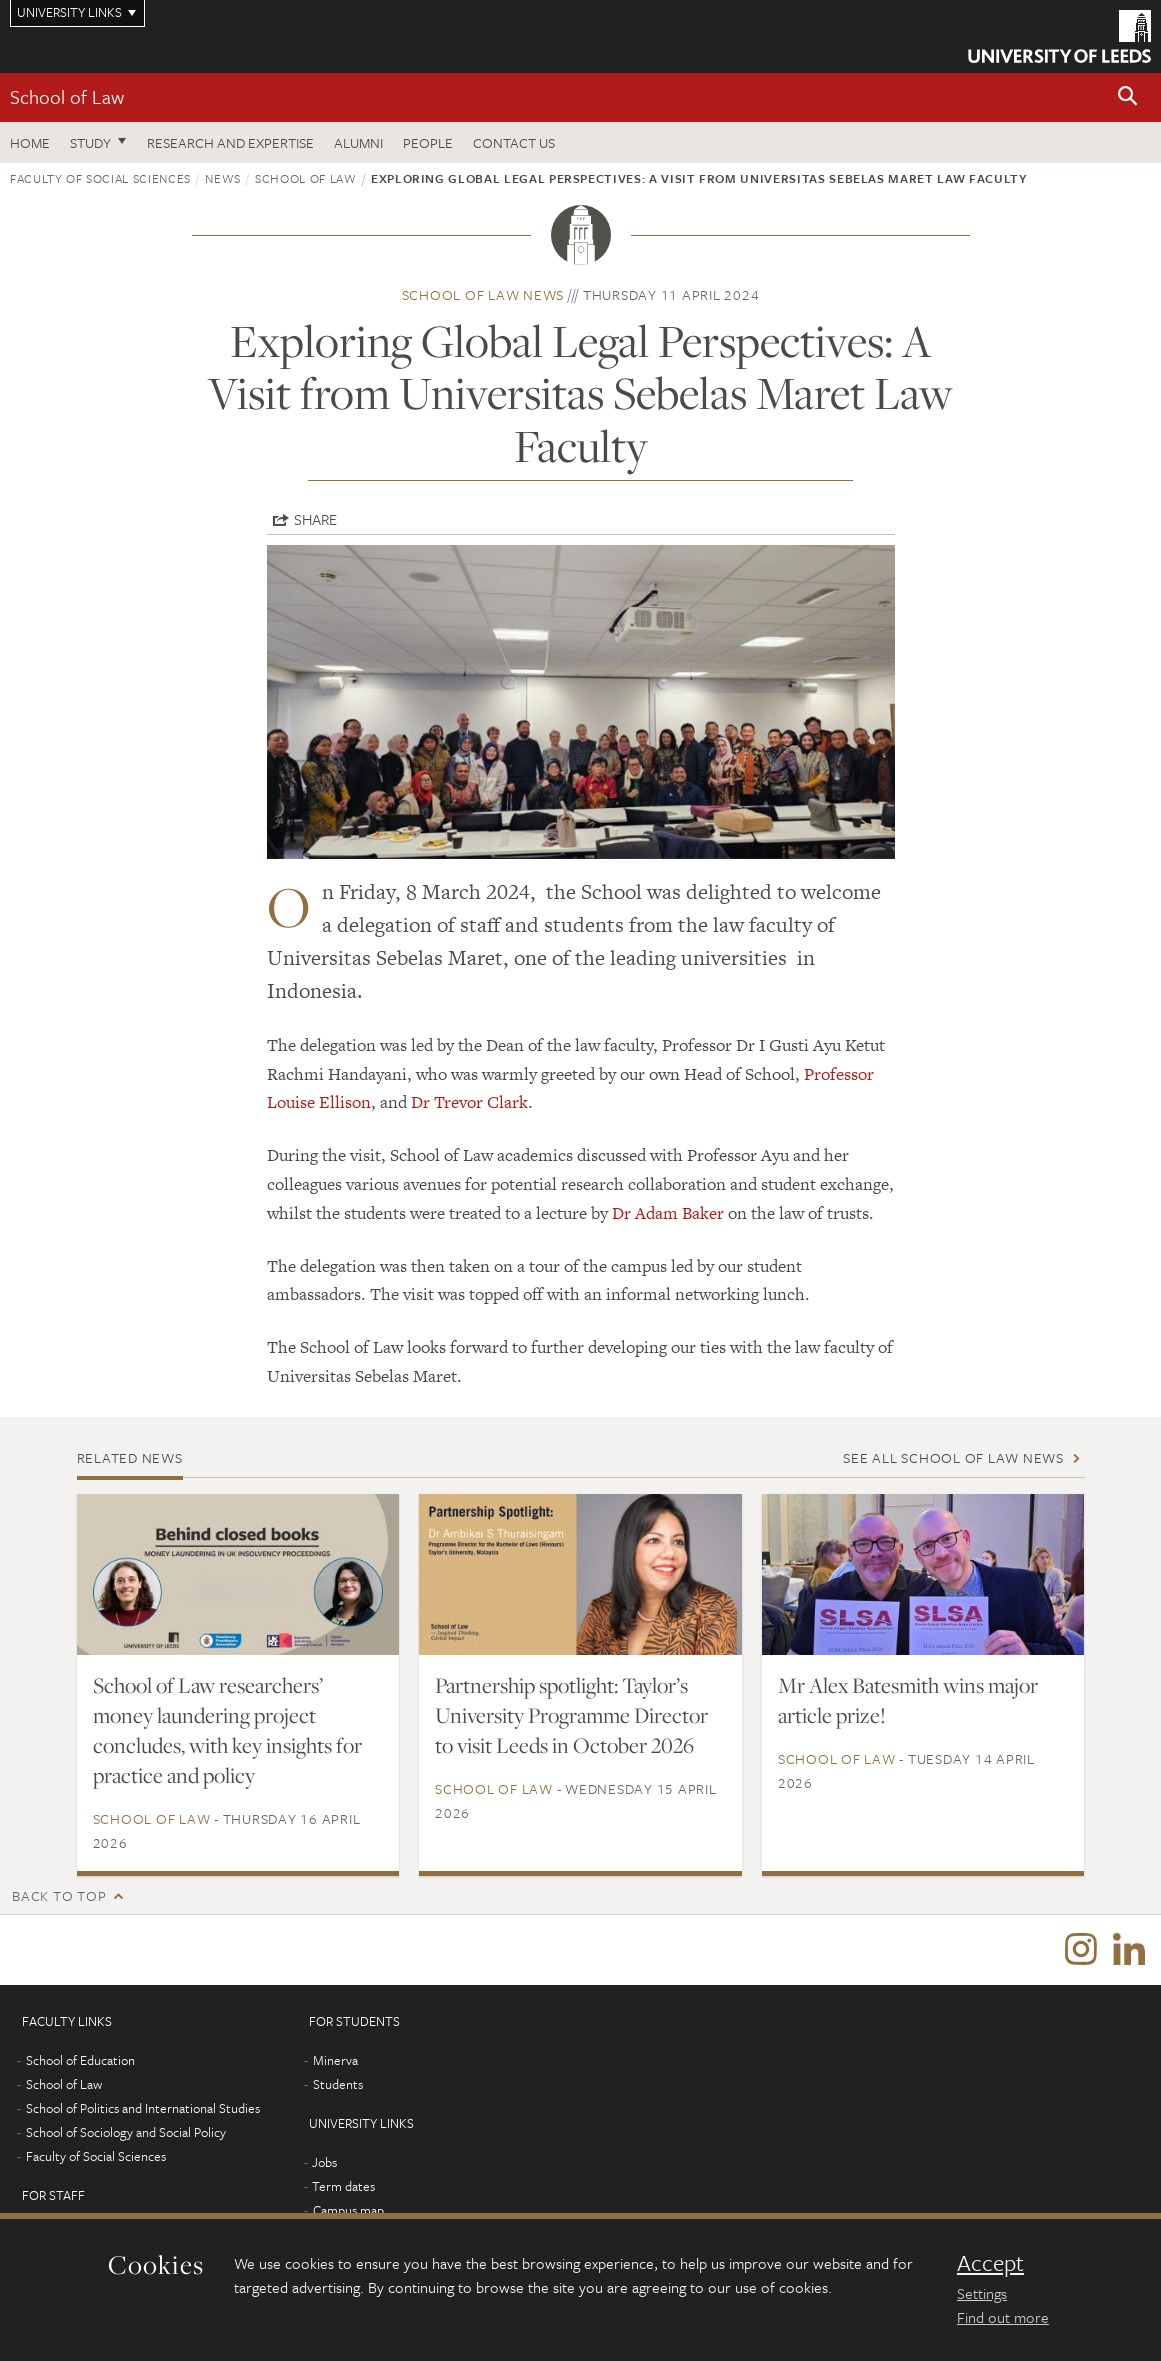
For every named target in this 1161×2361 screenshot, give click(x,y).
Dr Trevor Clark (469, 1102)
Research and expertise (230, 142)
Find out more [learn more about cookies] (1003, 2317)
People (428, 142)
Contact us (514, 142)
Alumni (358, 142)
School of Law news (483, 294)
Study (90, 142)
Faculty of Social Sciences (100, 178)
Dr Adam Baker (668, 1213)
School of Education (80, 2060)
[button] (1128, 97)
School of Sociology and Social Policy (126, 2132)
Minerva (335, 2060)
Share (315, 519)
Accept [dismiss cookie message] (990, 2263)
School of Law (67, 96)
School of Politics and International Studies (143, 2108)
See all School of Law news (953, 1457)
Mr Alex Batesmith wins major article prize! (908, 1700)
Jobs (324, 2162)
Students (338, 2084)
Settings (982, 2293)
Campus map (348, 2210)
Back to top (59, 1895)
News (223, 178)
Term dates (343, 2186)
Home (30, 142)
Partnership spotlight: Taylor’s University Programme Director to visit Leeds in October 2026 (571, 1715)
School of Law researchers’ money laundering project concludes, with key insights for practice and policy (227, 1730)
